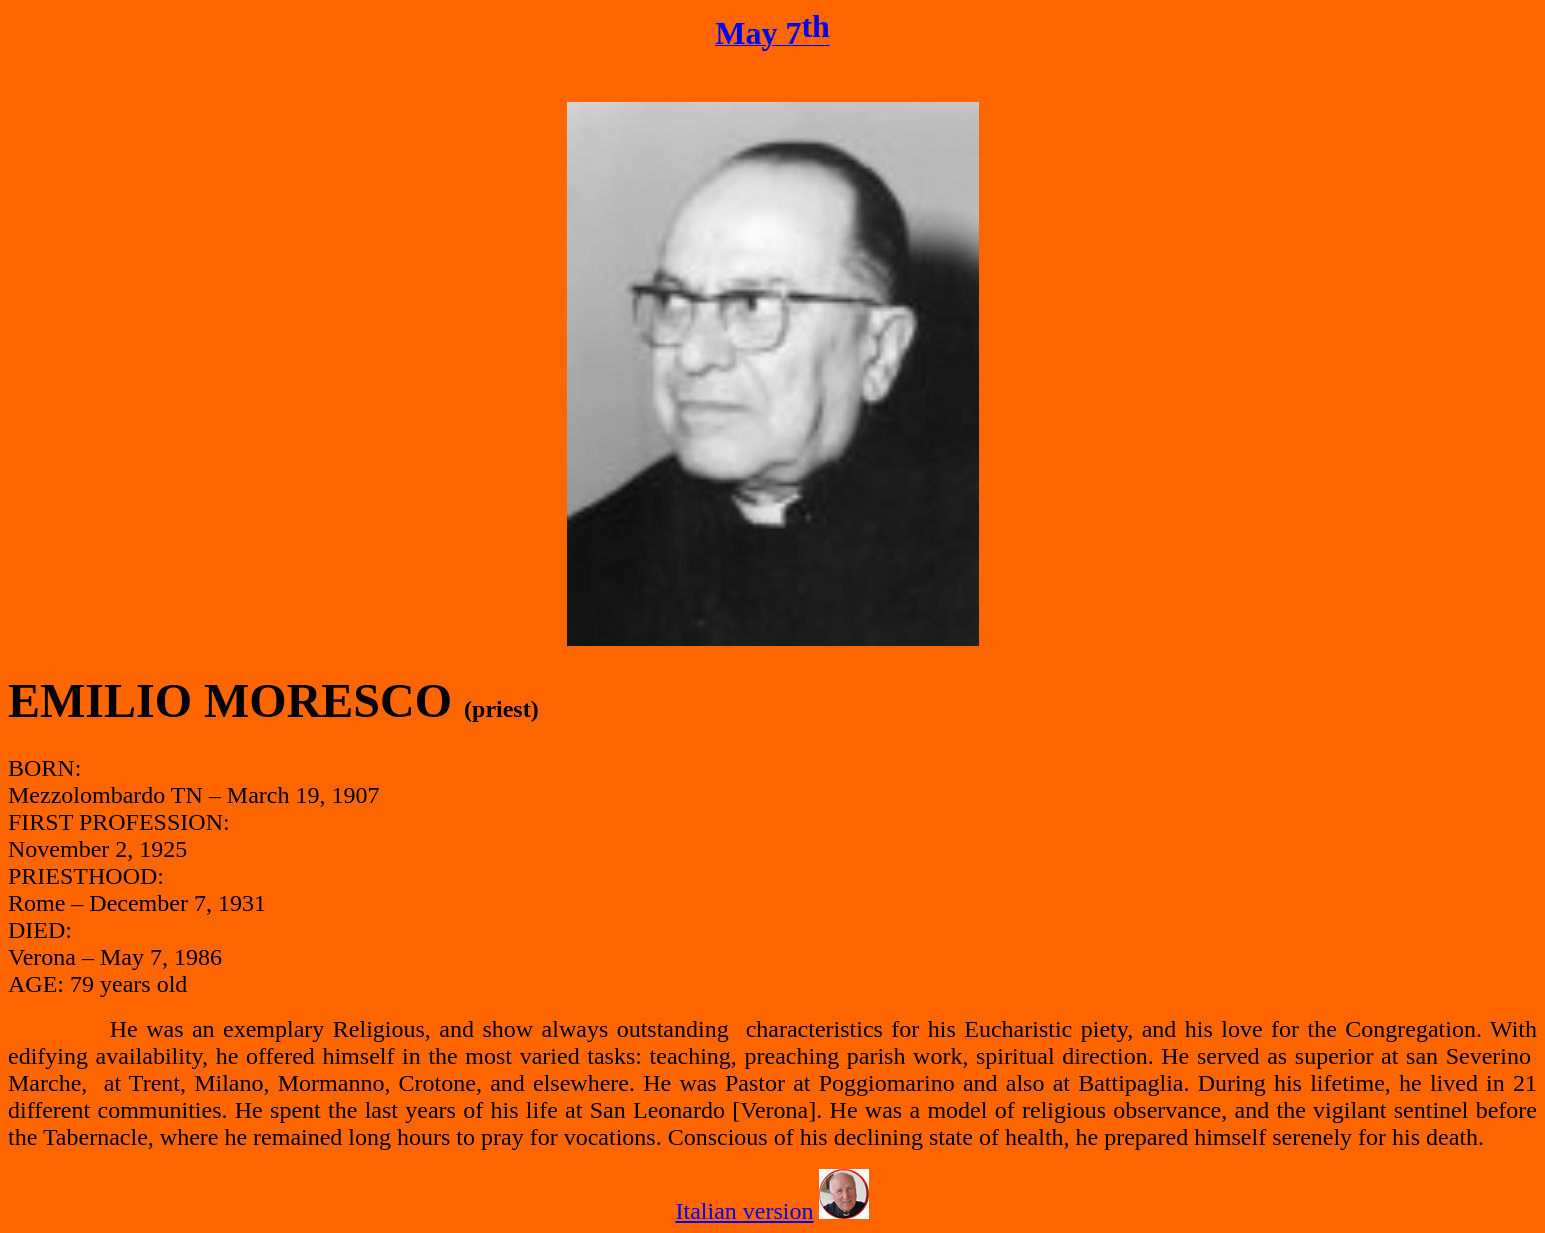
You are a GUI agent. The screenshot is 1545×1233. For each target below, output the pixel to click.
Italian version (745, 1211)
